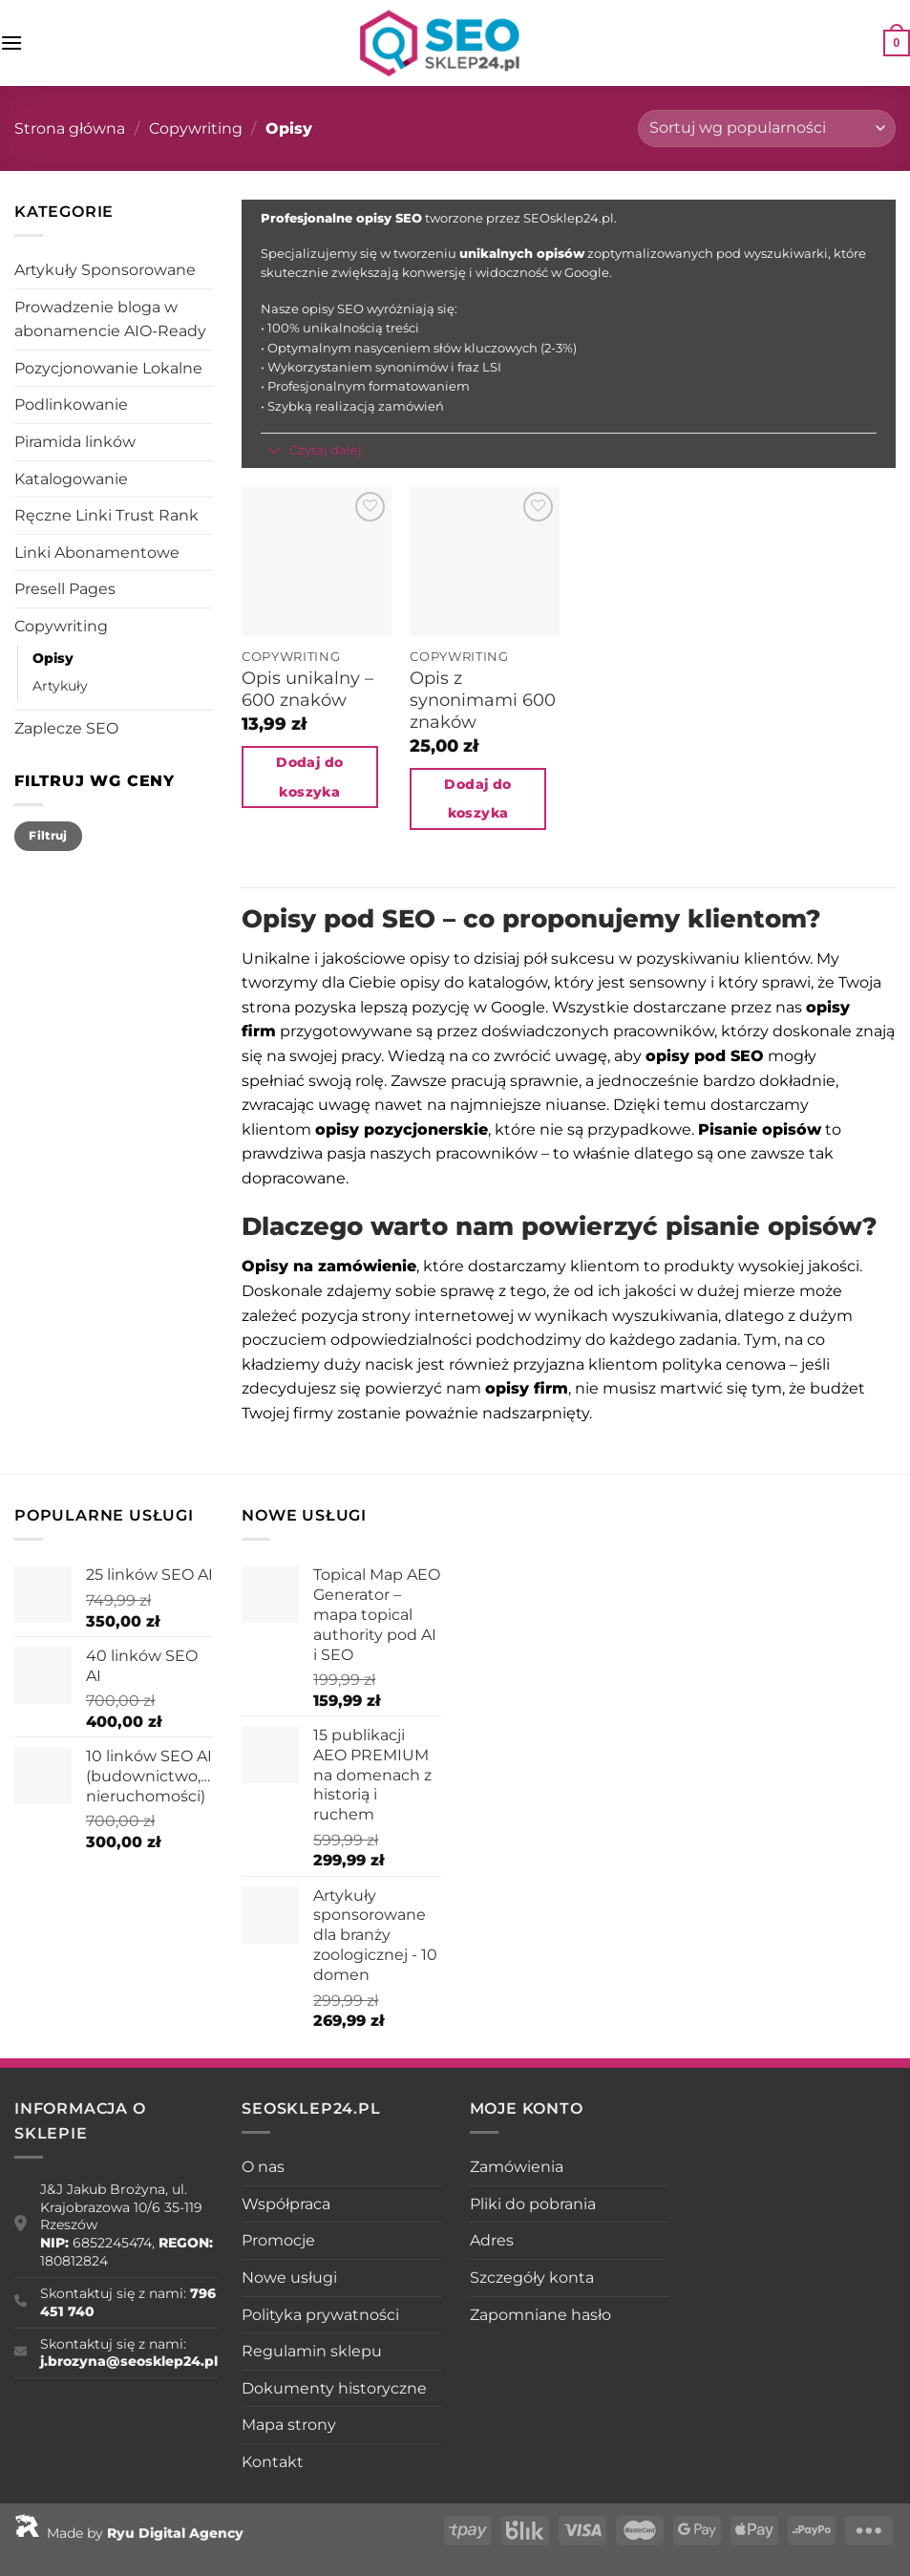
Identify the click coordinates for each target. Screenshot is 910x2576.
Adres (492, 2240)
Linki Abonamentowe (97, 552)
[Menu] (11, 42)
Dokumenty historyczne (334, 2388)
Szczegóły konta (532, 2277)
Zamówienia (516, 2167)
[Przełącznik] (274, 452)
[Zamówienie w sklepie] (767, 128)
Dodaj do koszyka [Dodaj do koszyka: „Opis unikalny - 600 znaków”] (309, 777)
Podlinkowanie (71, 404)
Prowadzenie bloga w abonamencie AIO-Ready (110, 319)
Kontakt (273, 2462)
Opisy (53, 658)
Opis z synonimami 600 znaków (483, 700)
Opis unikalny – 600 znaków (307, 689)
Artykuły (60, 685)
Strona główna (69, 128)
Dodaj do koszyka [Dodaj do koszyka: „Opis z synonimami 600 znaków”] (477, 799)
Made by (128, 2533)
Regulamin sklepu (312, 2351)
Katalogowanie (71, 479)
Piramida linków (75, 442)
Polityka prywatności (320, 2315)
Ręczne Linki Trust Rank (106, 515)
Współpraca (286, 2204)
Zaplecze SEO (66, 728)
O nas (263, 2167)
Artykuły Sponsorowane (105, 270)
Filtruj (48, 835)
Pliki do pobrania (533, 2204)
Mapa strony (289, 2425)
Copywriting (196, 128)
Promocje (278, 2240)
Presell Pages (65, 589)
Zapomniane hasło (540, 2315)
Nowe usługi (289, 2277)
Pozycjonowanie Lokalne (108, 368)
